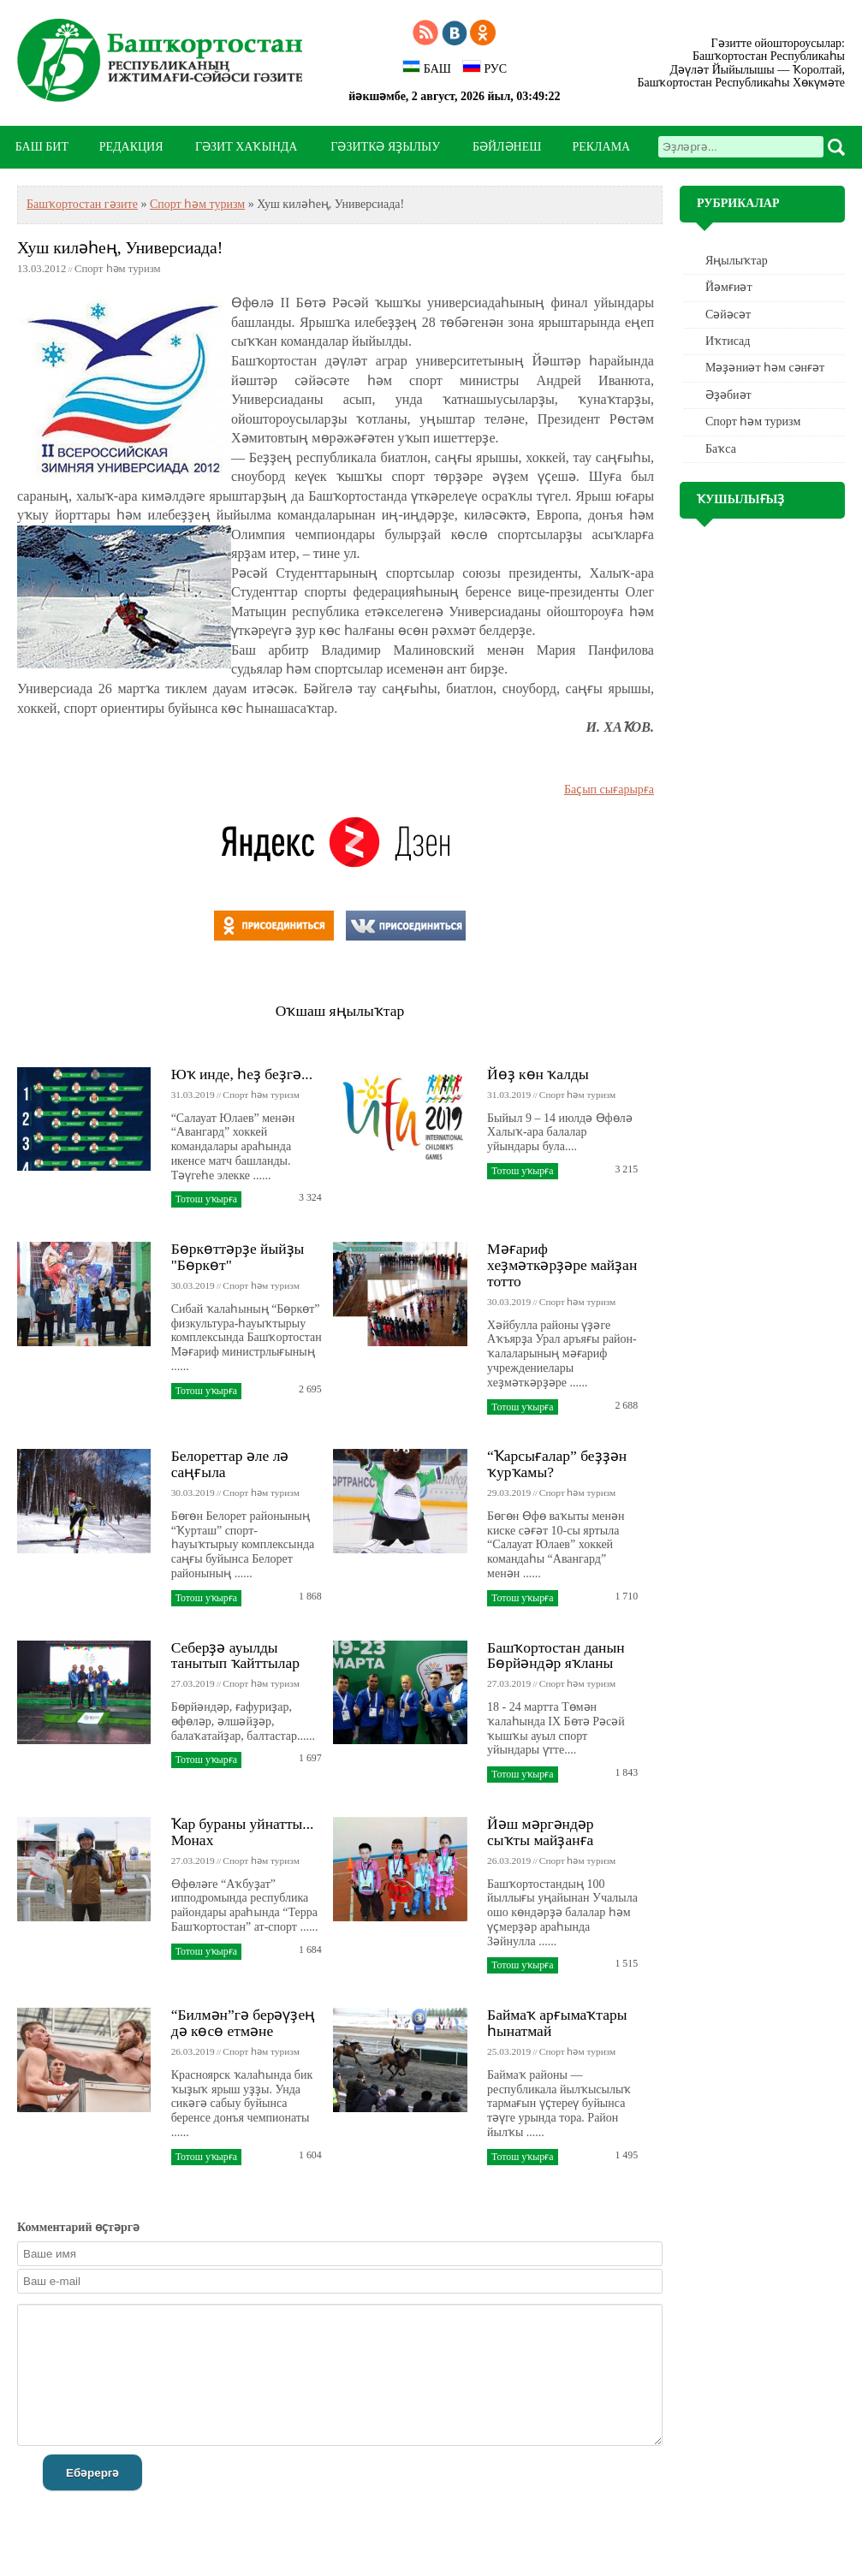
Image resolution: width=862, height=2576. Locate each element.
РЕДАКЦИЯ (131, 146)
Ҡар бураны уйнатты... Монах (242, 1832)
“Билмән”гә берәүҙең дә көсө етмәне (243, 2022)
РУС (484, 67)
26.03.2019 (509, 1860)
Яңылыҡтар (736, 260)
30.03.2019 (193, 1285)
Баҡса (720, 448)
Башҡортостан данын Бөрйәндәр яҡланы (555, 1655)
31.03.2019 (193, 1094)
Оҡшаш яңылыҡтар (340, 1010)
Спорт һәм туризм (197, 204)
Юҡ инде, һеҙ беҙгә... (241, 1074)
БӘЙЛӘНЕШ (507, 146)
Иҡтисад (727, 341)
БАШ (426, 67)
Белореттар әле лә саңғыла (230, 1464)
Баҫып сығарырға (609, 789)
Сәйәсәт (728, 314)
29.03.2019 (509, 1492)
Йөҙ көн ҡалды (538, 1074)
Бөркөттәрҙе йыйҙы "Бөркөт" (238, 1256)
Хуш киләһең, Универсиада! (120, 248)
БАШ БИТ (41, 146)
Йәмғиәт (728, 287)
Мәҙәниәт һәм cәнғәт (764, 367)
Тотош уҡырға (206, 1199)
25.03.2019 (509, 2051)
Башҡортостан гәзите (82, 204)
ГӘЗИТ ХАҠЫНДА (246, 146)
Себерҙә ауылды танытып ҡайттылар (235, 1655)
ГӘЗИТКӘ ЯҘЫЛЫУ (385, 146)
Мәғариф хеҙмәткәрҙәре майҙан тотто (562, 1265)
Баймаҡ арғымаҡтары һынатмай (557, 2022)
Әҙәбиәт (728, 395)
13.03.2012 (41, 269)
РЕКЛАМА (601, 146)
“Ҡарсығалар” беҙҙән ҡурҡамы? (557, 1464)
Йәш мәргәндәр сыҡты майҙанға (540, 1832)
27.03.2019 (193, 1683)
